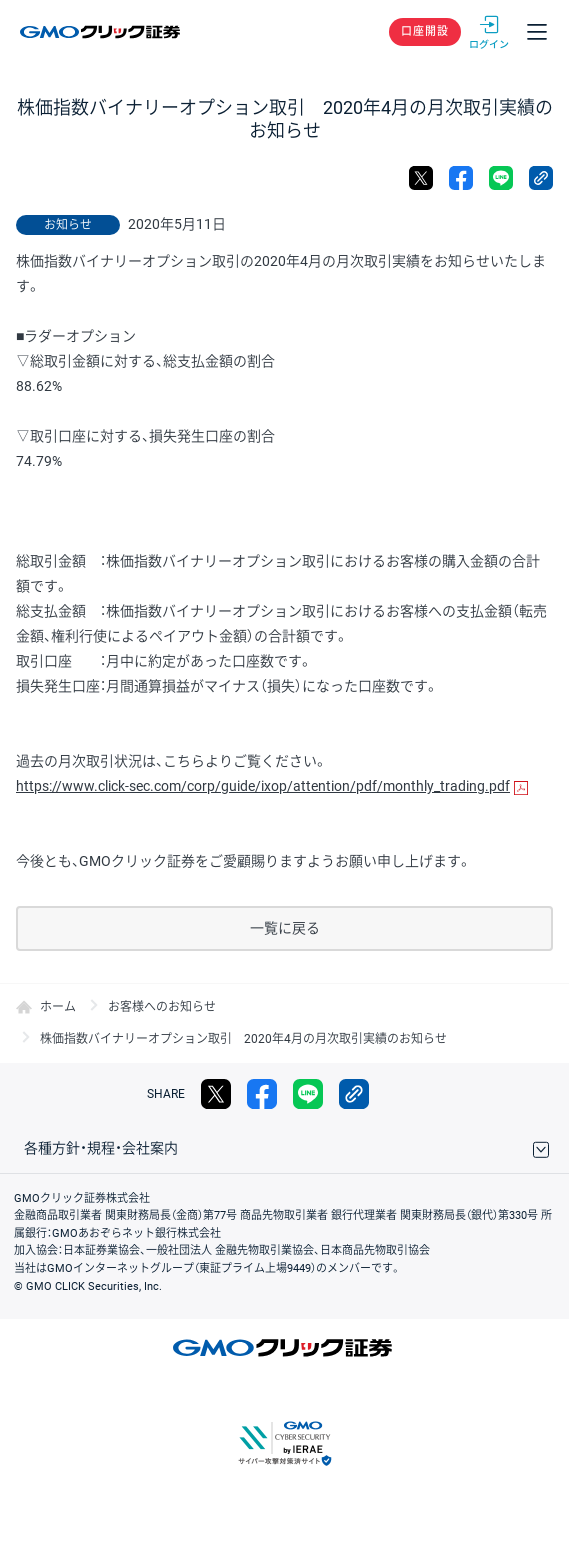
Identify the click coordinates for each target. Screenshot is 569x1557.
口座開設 (425, 31)
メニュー (537, 32)
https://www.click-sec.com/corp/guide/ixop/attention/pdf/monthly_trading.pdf (263, 786)
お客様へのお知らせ (162, 1007)
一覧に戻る (285, 928)
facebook (461, 178)
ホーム (58, 1007)
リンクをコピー (541, 178)
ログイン (489, 32)
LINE (501, 178)
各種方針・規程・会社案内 (101, 1148)
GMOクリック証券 (101, 32)
